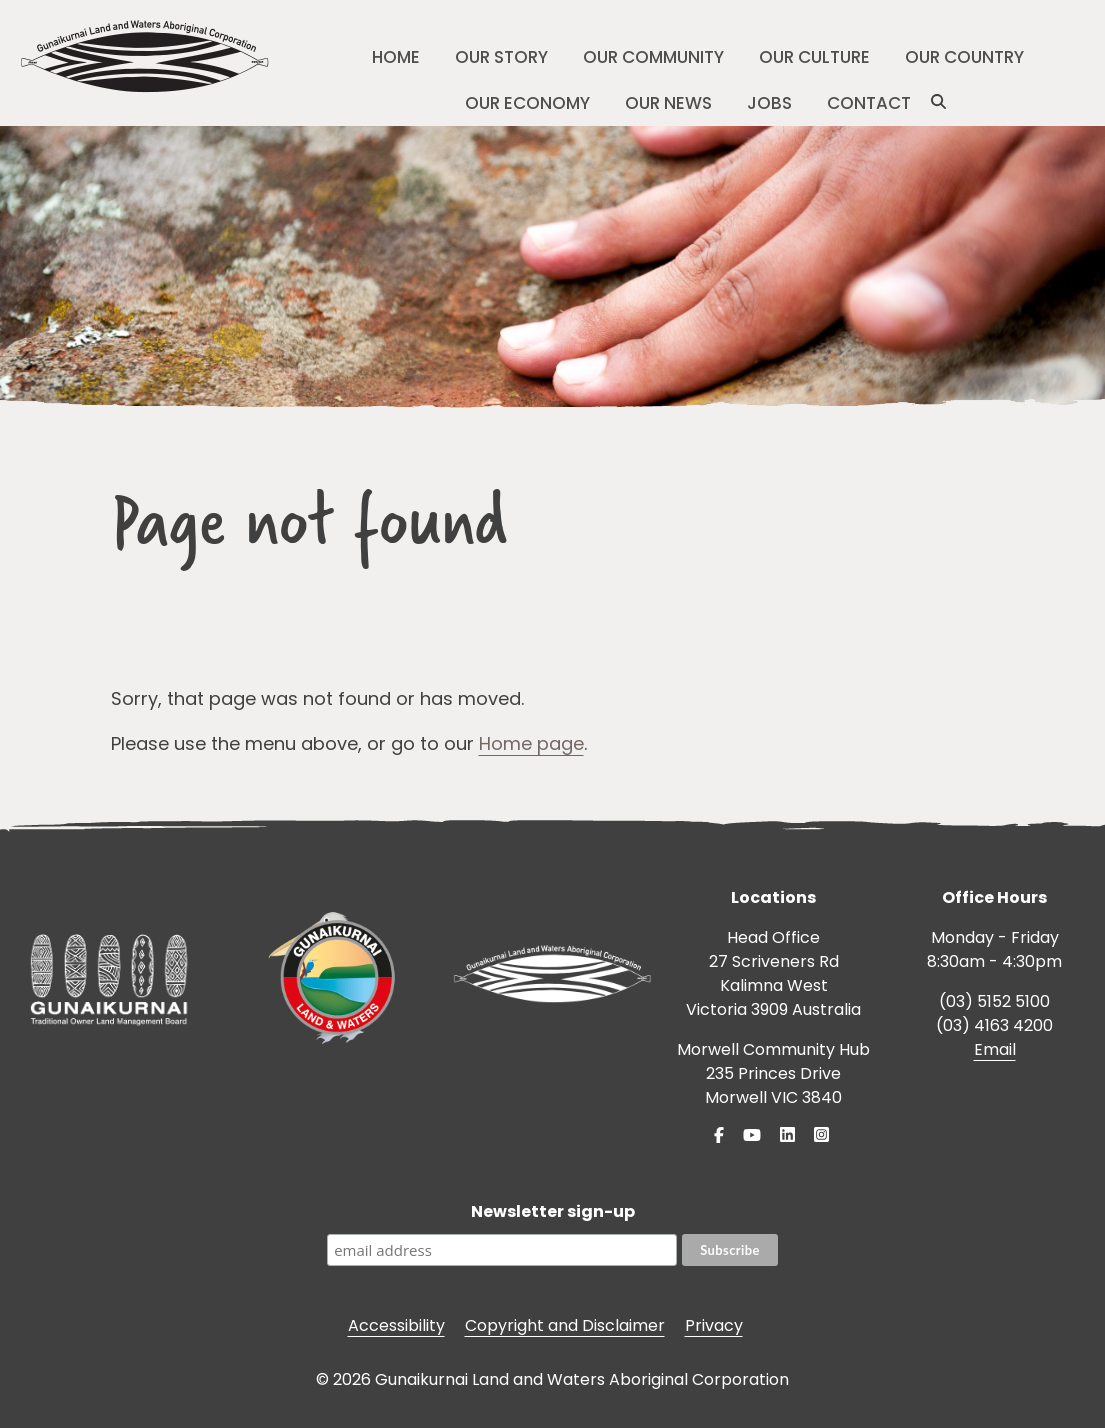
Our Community (653, 57)
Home (396, 57)
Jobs (769, 103)
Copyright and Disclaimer (565, 1325)
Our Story (501, 57)
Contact (869, 103)
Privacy (714, 1325)
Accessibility (396, 1325)
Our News (668, 103)
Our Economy (527, 103)
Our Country (964, 57)
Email (995, 1049)
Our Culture (814, 57)
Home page (531, 743)
